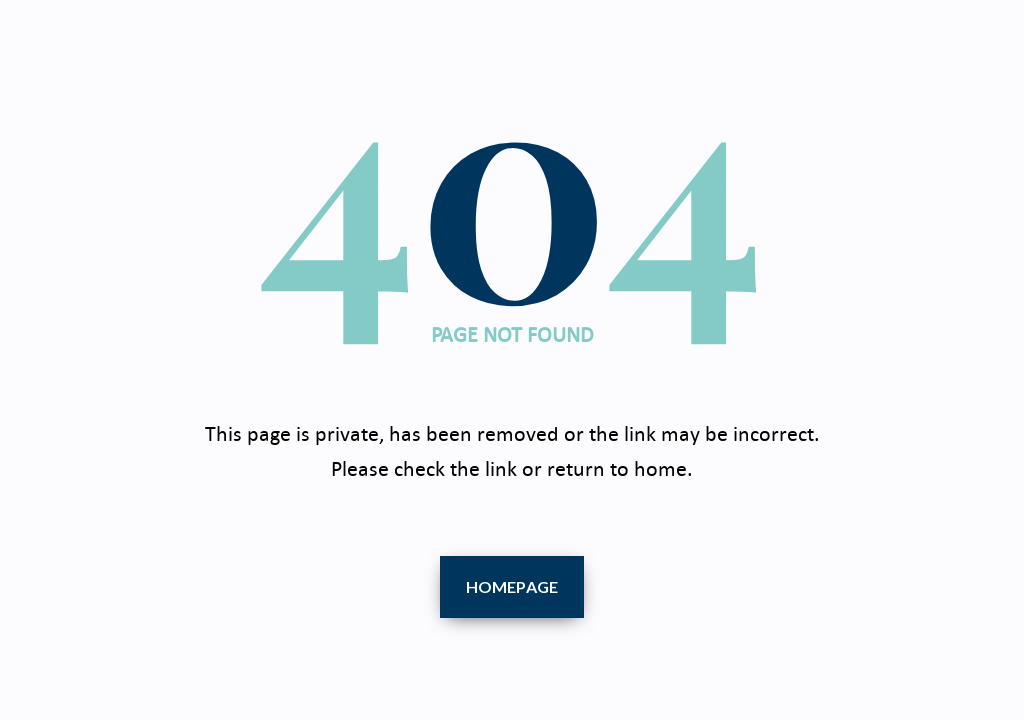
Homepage (512, 586)
